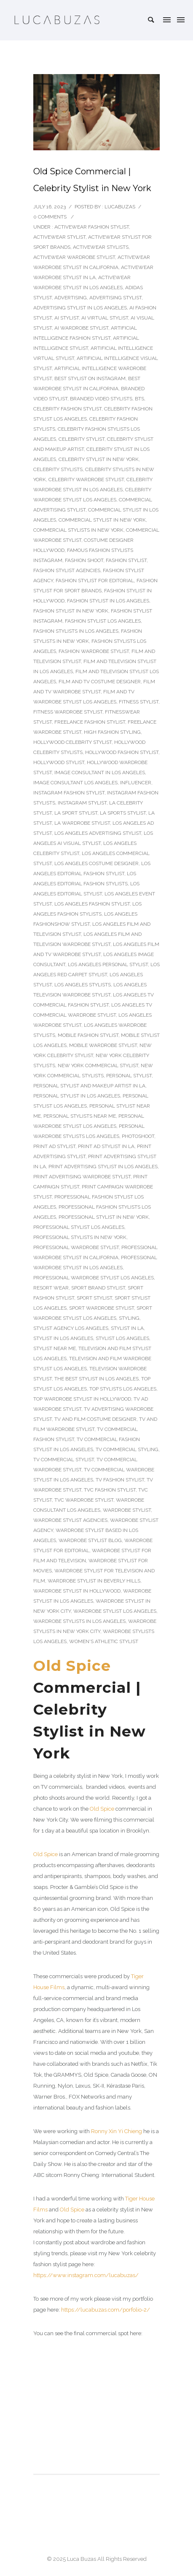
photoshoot (138, 1136)
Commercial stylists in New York (78, 530)
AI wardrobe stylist (81, 328)
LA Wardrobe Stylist (82, 823)
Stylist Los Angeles (122, 1338)
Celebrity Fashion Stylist (67, 409)
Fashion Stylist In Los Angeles (108, 601)
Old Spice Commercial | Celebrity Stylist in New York (92, 179)
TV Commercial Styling (127, 1449)
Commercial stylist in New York (102, 520)
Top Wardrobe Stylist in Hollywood (82, 1399)
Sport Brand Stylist (98, 1288)
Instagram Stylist (82, 803)
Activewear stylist (59, 237)
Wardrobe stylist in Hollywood (77, 1591)
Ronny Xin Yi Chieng (116, 2131)
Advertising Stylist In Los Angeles (80, 308)
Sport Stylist (94, 1298)
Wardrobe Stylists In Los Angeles (79, 1621)
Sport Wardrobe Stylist (101, 1308)
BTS (139, 399)
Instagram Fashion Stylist (69, 793)
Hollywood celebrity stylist (72, 742)
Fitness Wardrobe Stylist (67, 712)
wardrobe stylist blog (90, 1540)
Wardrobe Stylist (127, 1510)
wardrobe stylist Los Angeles (114, 1611)
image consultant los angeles (75, 783)
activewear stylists (101, 247)
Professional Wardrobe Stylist (76, 1247)
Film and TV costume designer (100, 682)
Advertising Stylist (115, 298)
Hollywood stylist (58, 762)
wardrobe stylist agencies (70, 1520)
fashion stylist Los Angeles (103, 621)
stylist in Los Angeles (63, 1338)
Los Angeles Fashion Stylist (92, 904)
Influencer (135, 783)
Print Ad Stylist (54, 1146)
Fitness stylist (138, 702)
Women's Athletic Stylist (103, 1641)
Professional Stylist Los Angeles (78, 1227)
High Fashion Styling (112, 732)
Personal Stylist (129, 1076)
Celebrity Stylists (58, 469)
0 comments (50, 217)
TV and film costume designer (95, 1419)
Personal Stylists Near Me (79, 1116)
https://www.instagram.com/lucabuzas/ (86, 2275)
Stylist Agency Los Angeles (70, 1328)
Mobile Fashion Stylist (88, 1035)
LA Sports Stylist (123, 813)
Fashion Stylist (126, 560)
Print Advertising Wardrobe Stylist (82, 1177)
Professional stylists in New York (79, 1237)
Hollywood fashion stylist (121, 752)
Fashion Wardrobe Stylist (94, 651)
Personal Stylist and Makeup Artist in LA (89, 1086)
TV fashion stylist (120, 1480)
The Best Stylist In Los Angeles (96, 1379)
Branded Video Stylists (101, 399)
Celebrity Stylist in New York (99, 459)
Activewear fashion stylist (91, 227)
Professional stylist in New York (104, 1217)
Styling (129, 1318)
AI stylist (66, 318)
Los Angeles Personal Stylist (108, 964)
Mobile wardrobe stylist (103, 1045)
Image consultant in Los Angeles (99, 772)
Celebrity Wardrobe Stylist (86, 479)
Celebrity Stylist (82, 439)
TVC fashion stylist (110, 1490)
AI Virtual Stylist (104, 318)
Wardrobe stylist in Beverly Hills (94, 1581)
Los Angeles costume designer (96, 863)
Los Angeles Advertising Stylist (97, 833)
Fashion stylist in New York (70, 611)
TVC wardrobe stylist (83, 1500)
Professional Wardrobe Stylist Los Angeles (93, 1278)
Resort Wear (51, 1288)
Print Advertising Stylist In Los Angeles (103, 1166)
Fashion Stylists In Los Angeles (75, 631)
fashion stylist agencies (66, 570)
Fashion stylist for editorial (95, 580)
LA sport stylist (75, 813)
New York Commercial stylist (98, 1065)
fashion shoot (84, 560)
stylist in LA (127, 1328)
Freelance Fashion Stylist (89, 722)
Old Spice (72, 1666)
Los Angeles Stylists (82, 985)
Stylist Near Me (54, 1348)
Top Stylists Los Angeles (122, 1389)
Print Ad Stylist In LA (106, 1146)
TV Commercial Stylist (63, 1459)
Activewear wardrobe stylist (74, 257)
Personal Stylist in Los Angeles (76, 1096)
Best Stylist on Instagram (90, 378)
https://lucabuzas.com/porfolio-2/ (105, 2310)
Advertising (70, 298)
